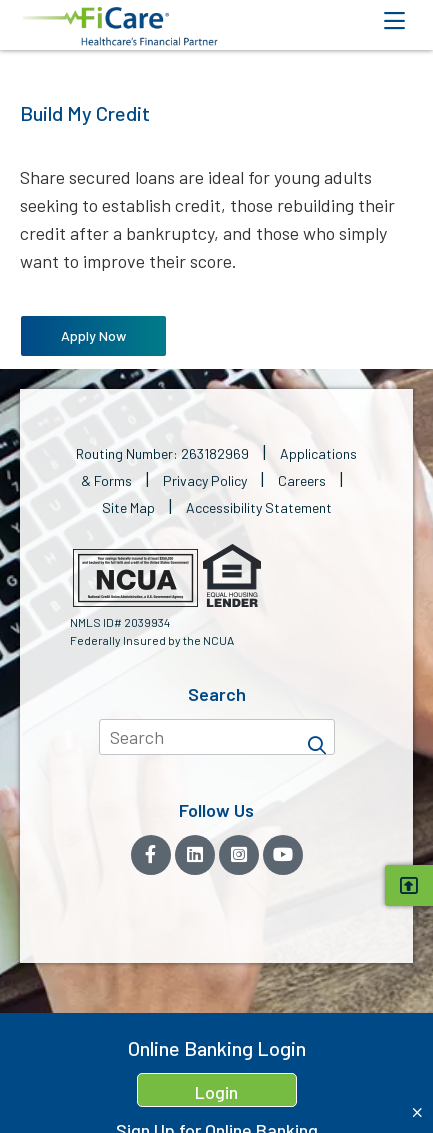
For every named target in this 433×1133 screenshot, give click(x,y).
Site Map (128, 507)
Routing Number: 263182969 (162, 453)
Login (216, 1092)
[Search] (317, 737)
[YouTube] (283, 855)
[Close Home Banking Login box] (417, 1112)
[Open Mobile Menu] (394, 21)
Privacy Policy (205, 480)
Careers (302, 480)
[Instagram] (239, 855)
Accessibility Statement (259, 507)
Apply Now (93, 335)
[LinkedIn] (195, 855)
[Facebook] (151, 855)
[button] (120, 26)
